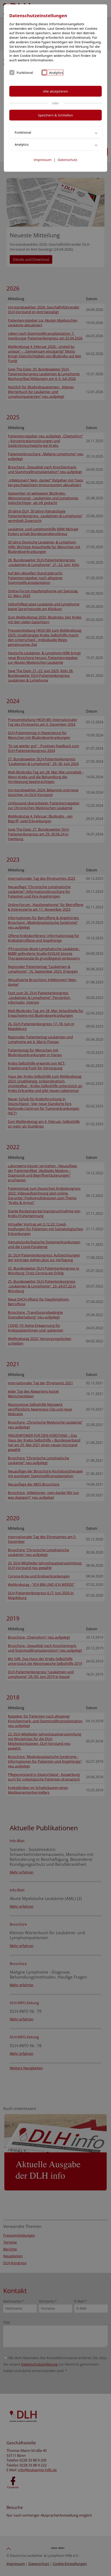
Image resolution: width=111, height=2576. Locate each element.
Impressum (42, 159)
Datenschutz (67, 159)
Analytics (56, 72)
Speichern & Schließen (55, 115)
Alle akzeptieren (55, 91)
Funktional (25, 72)
